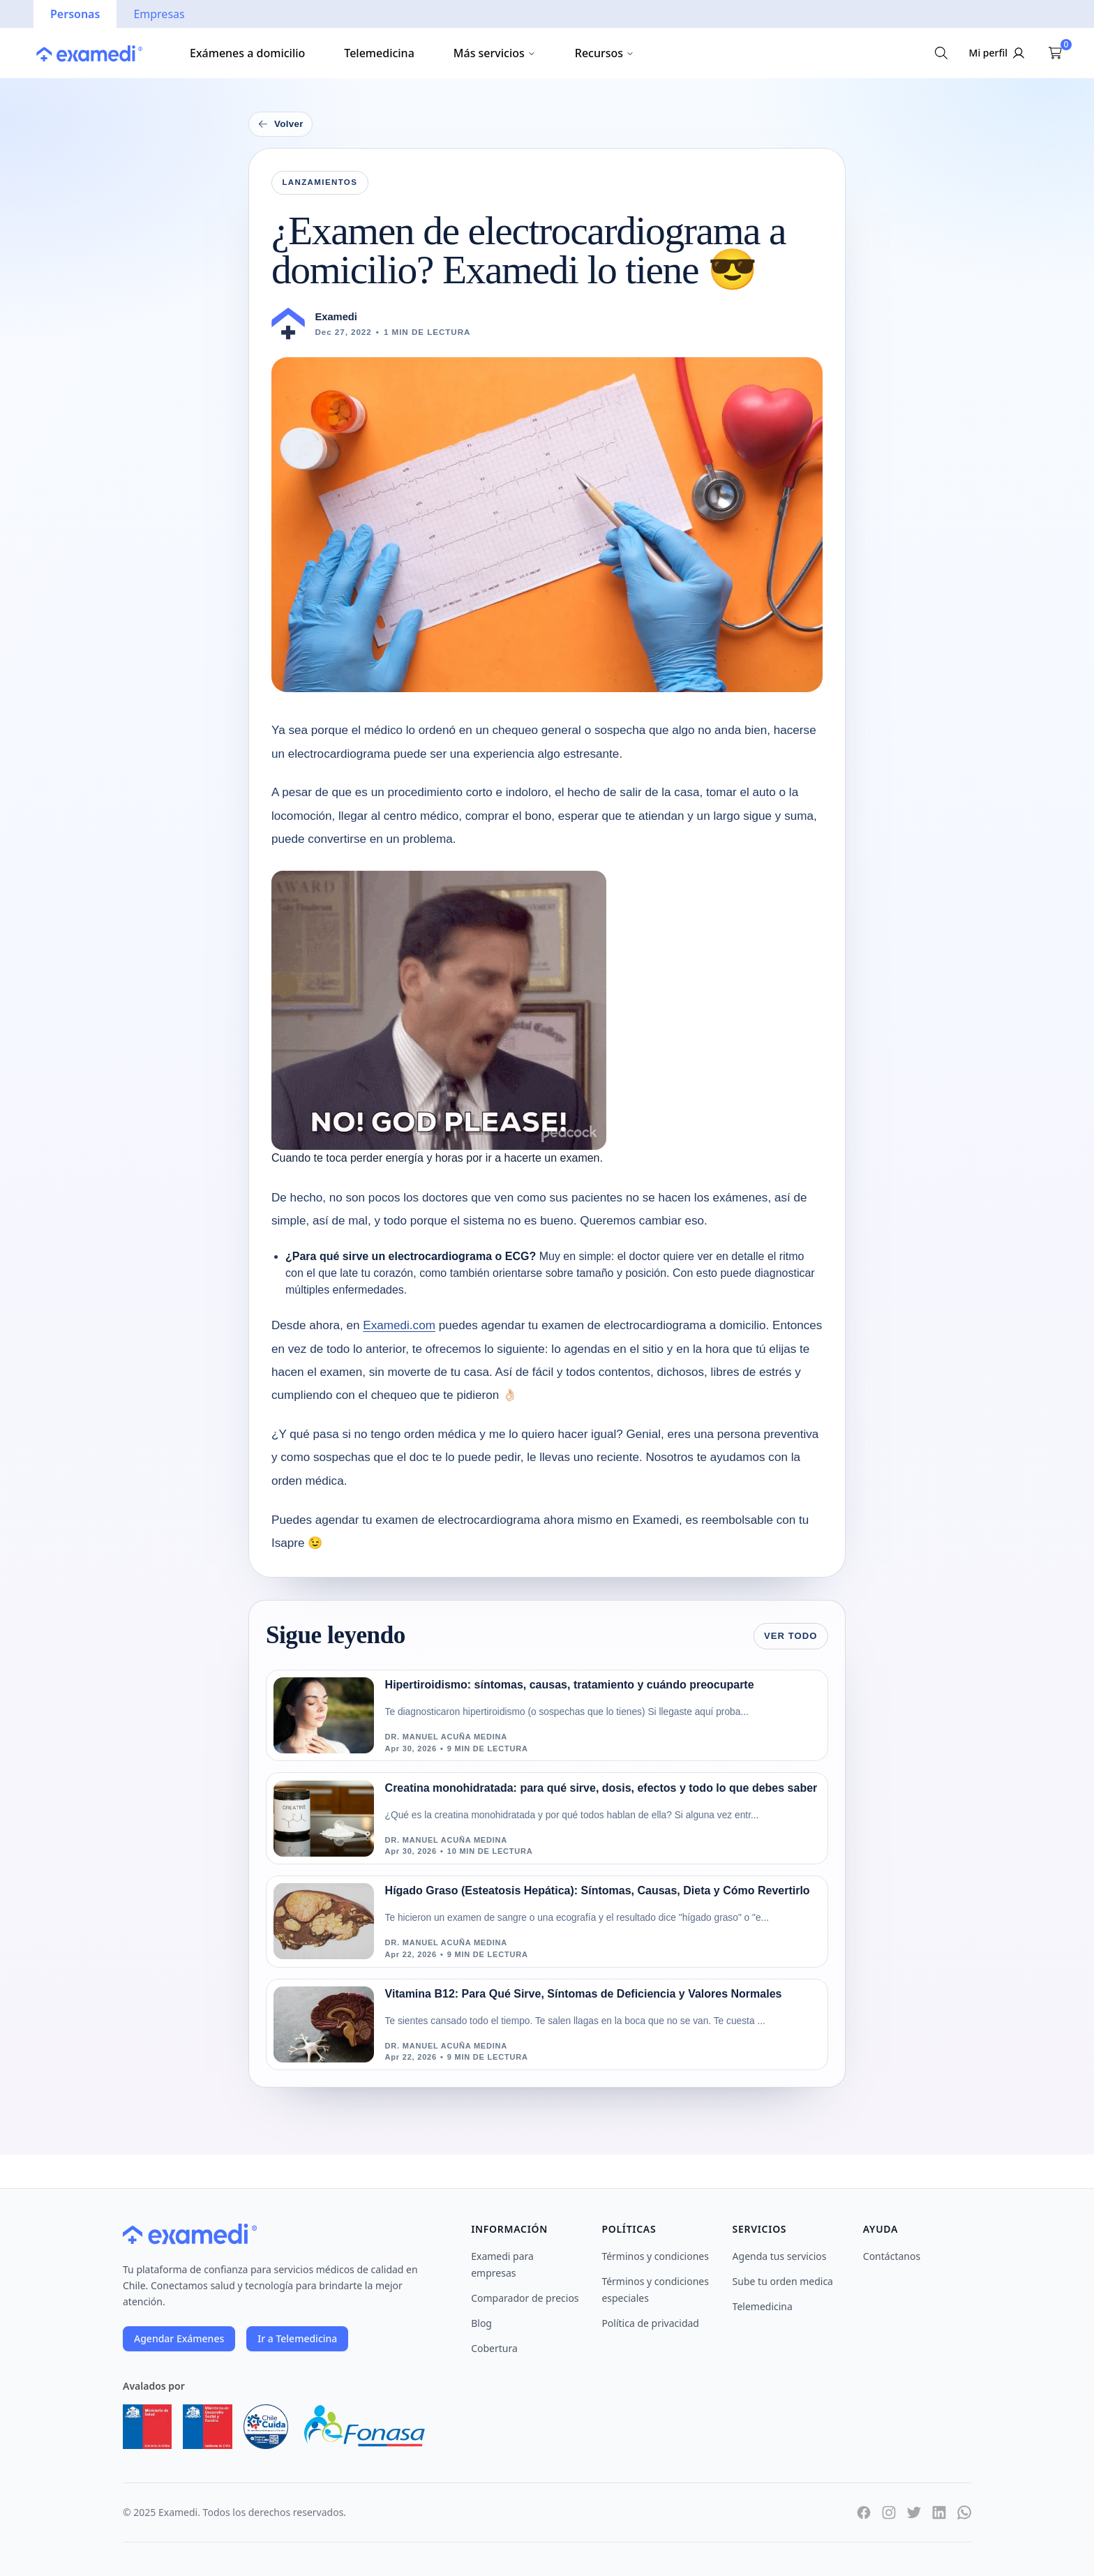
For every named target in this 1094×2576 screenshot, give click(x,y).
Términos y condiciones (655, 2256)
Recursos (604, 53)
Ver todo (791, 1636)
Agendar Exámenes (179, 2338)
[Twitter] (914, 2512)
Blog (481, 2323)
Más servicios (495, 53)
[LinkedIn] (939, 2512)
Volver (280, 124)
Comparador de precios (524, 2298)
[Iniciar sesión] (998, 53)
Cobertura (494, 2348)
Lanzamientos (319, 182)
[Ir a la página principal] (89, 53)
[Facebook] (864, 2512)
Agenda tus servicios (780, 2256)
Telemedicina (379, 53)
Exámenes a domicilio (247, 53)
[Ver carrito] (1055, 53)
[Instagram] (889, 2512)
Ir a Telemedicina (297, 2338)
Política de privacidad (650, 2323)
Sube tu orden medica (783, 2281)
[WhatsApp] (964, 2512)
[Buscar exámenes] (941, 53)
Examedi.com (399, 1325)
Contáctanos (891, 2256)
